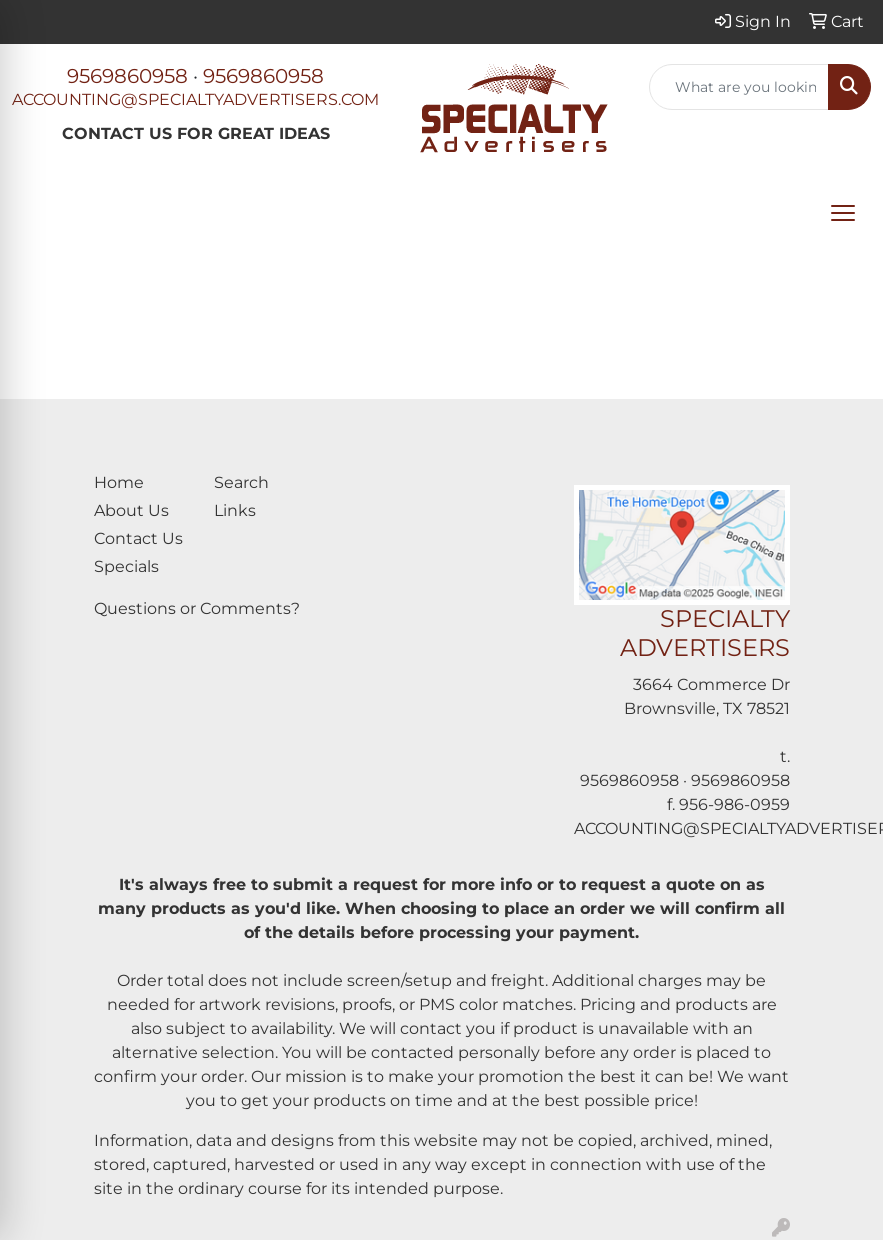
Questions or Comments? (197, 608)
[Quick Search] (739, 87)
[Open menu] (843, 213)
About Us (131, 510)
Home (119, 482)
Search (241, 482)
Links (235, 510)
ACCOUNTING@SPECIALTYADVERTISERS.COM (195, 99)
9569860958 (127, 76)
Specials (126, 566)
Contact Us (138, 538)
